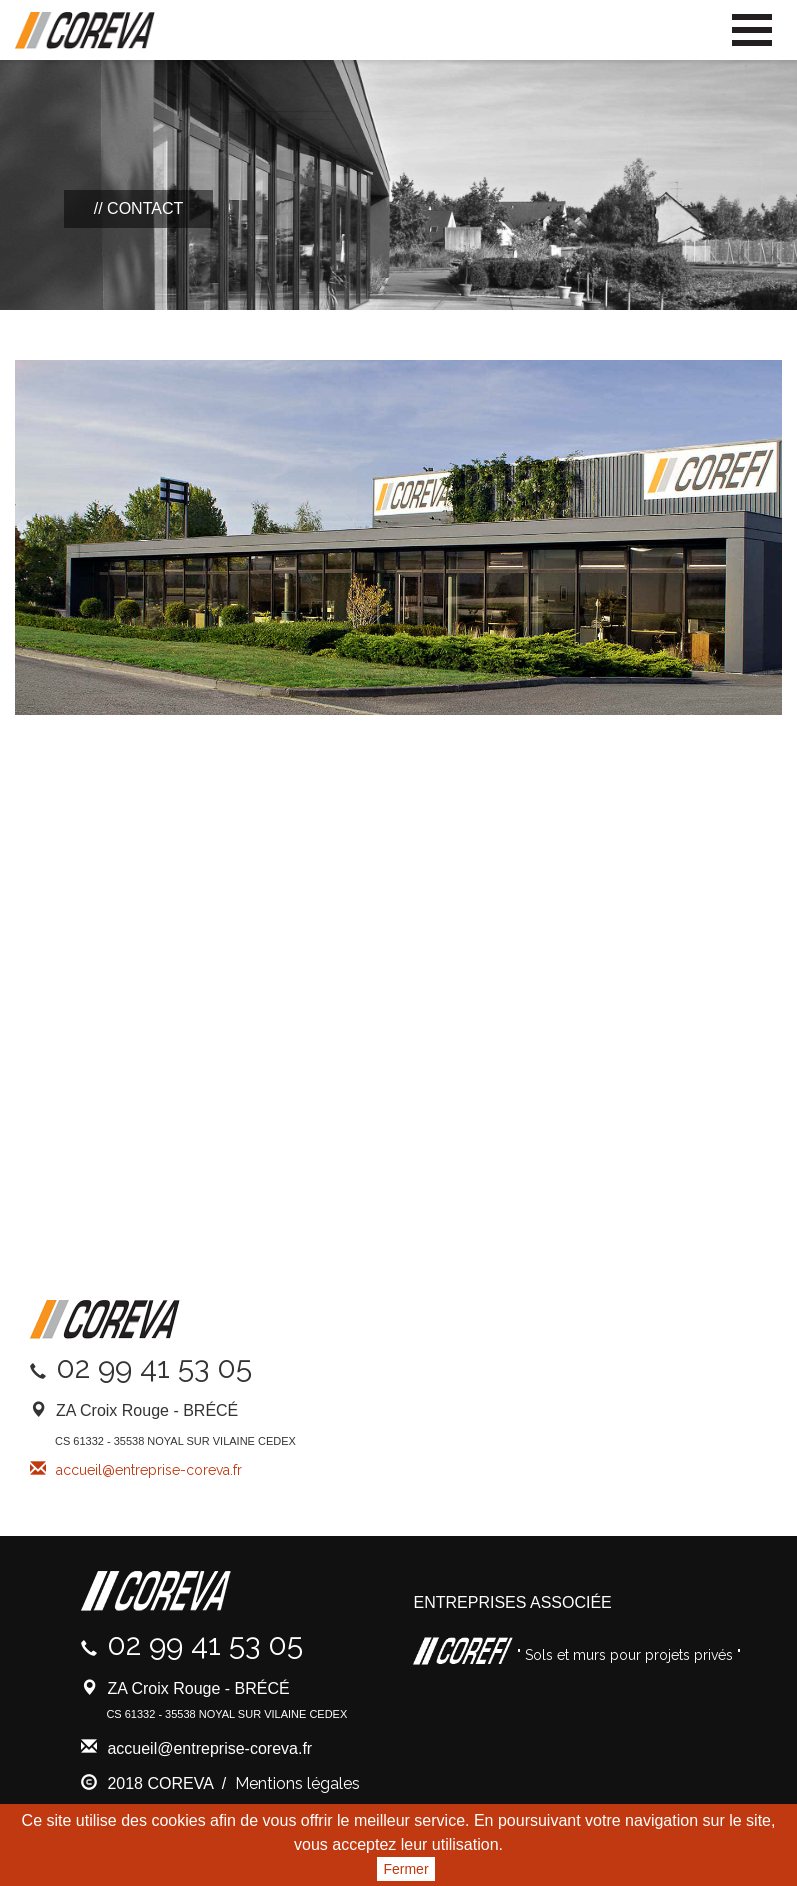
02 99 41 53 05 (154, 1367)
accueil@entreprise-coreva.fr (149, 1470)
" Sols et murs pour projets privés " (627, 1655)
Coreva (85, 31)
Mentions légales (297, 1783)
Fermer (405, 1869)
